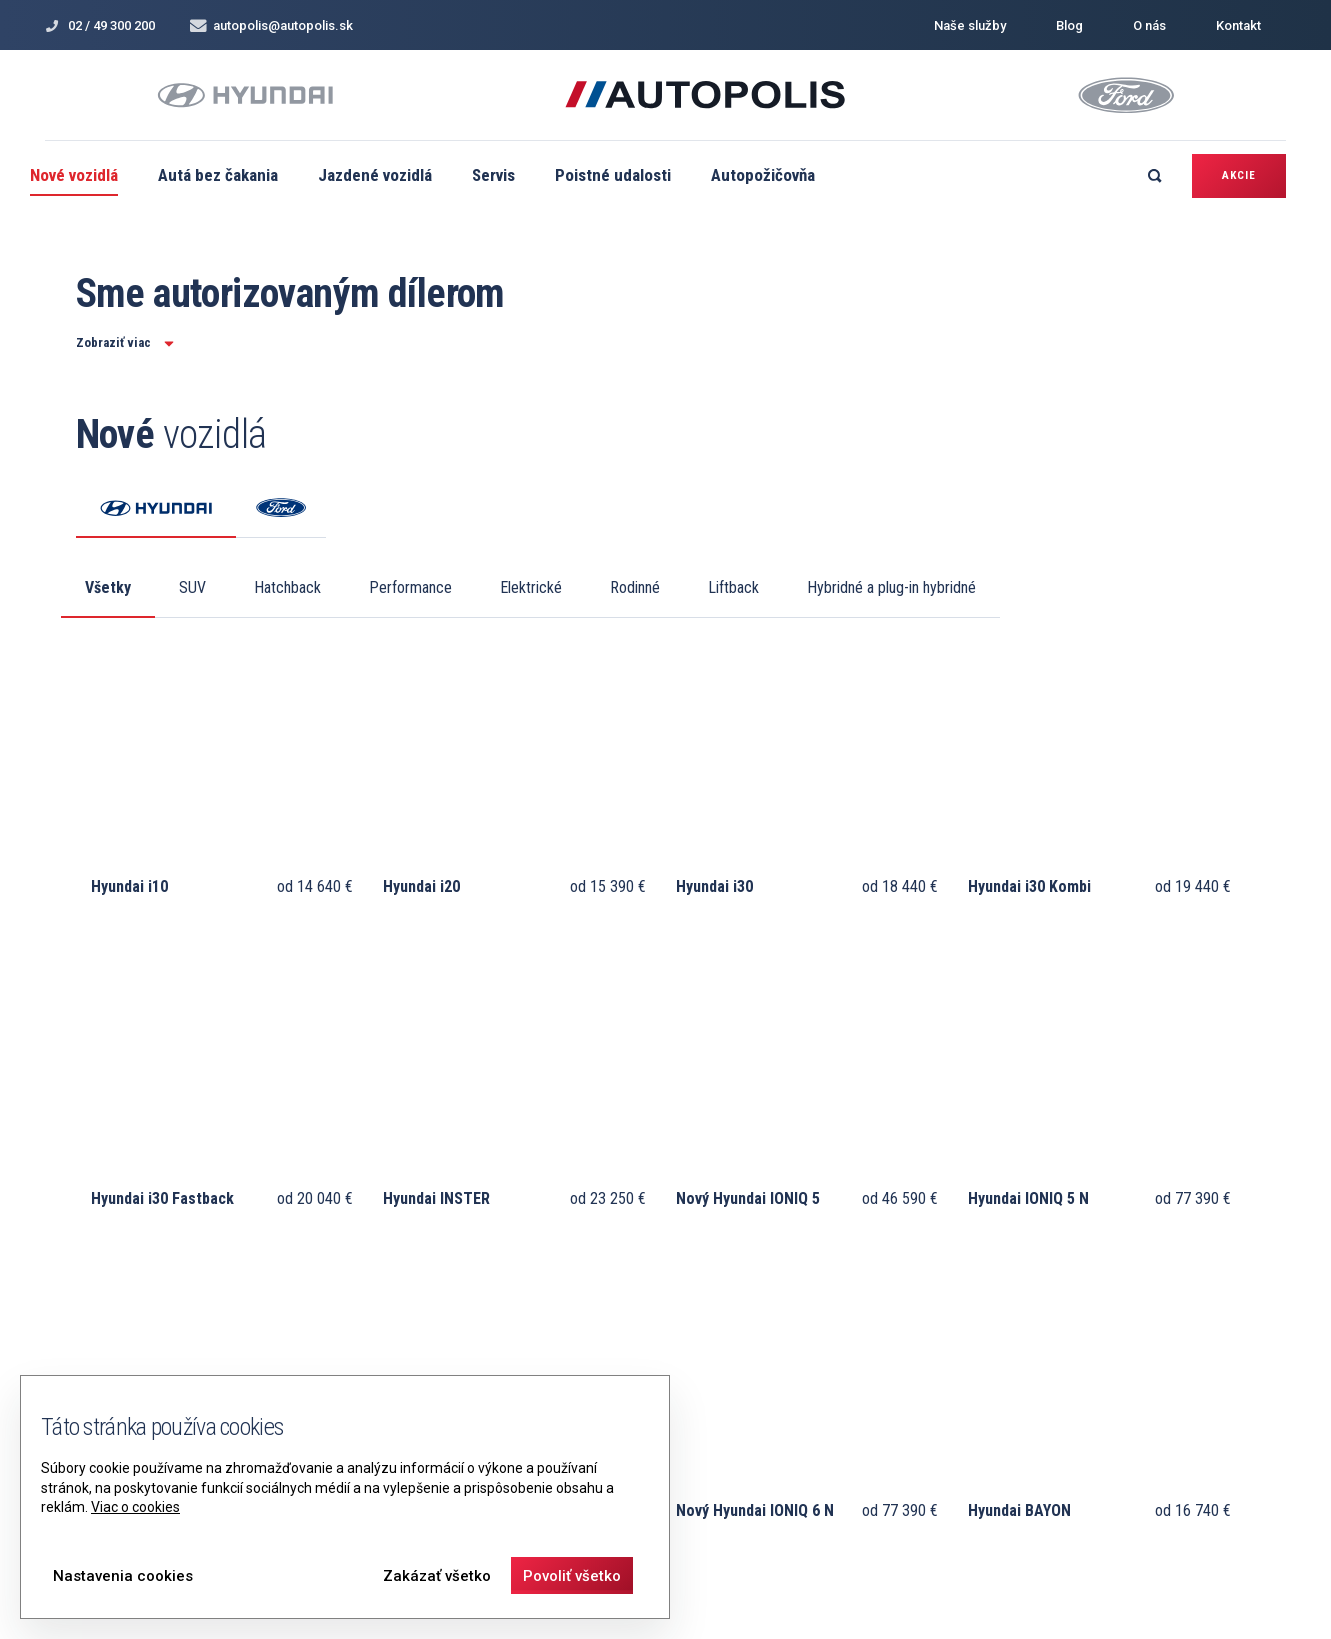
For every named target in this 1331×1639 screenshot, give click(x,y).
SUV (192, 587)
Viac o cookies (135, 1507)
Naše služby (970, 25)
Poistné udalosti (613, 175)
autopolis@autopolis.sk (271, 25)
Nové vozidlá (74, 175)
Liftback (733, 587)
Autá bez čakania (218, 175)
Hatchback (287, 587)
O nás (1149, 25)
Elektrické (531, 587)
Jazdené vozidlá (375, 175)
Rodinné (635, 587)
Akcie (1239, 175)
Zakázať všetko (437, 1576)
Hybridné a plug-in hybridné (891, 587)
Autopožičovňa (763, 175)
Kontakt (1238, 25)
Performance (410, 587)
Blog (1069, 25)
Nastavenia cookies (123, 1576)
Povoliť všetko (572, 1576)
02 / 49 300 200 (100, 25)
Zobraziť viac (125, 342)
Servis (493, 175)
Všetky (108, 587)
